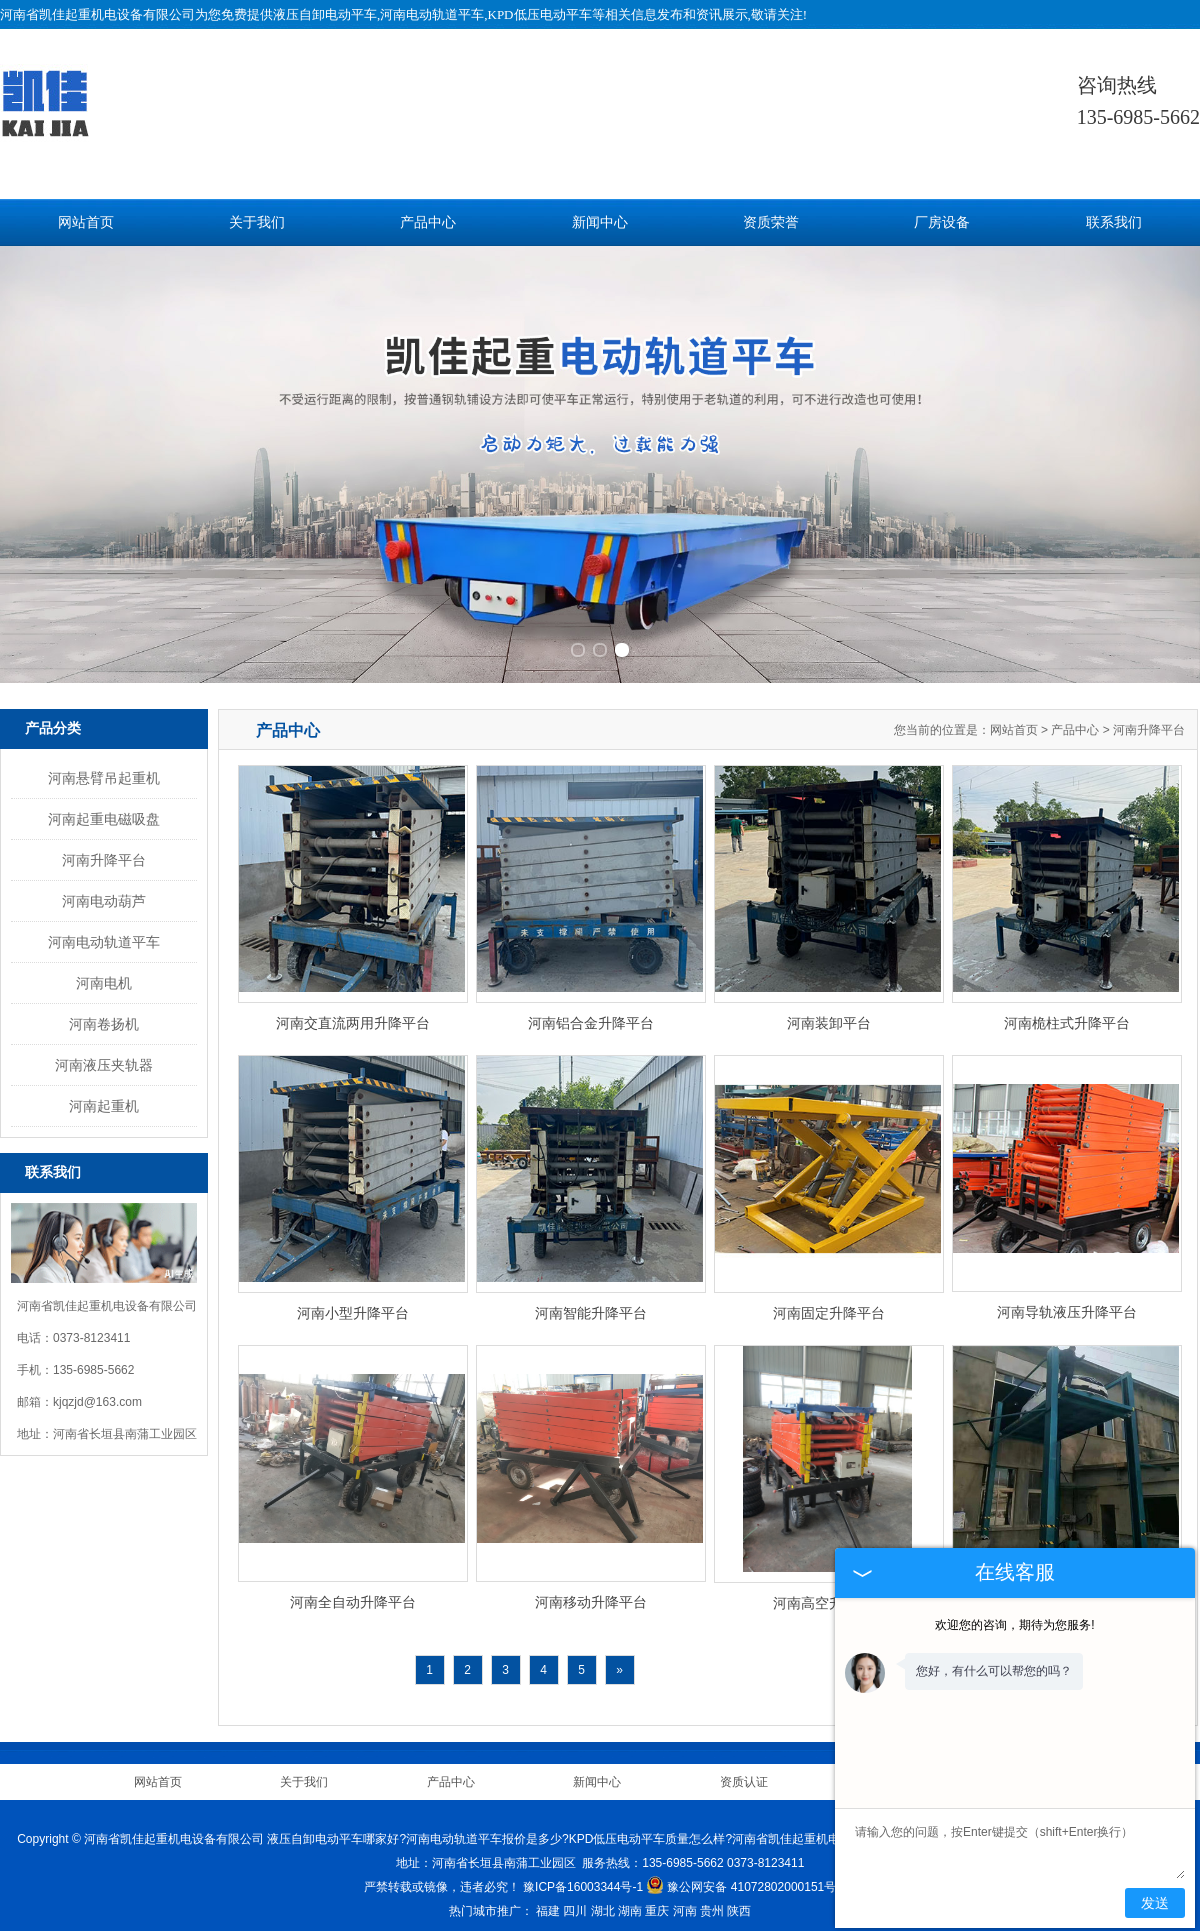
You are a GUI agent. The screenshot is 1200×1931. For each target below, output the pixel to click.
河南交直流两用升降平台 (353, 1014)
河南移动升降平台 (591, 1593)
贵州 (712, 1902)
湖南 (630, 1902)
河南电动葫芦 (104, 892)
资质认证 (744, 1773)
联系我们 (1114, 222)
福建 (548, 1902)
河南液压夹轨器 (104, 1056)
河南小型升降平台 (353, 1304)
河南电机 (104, 974)
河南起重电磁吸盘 (104, 810)
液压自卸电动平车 (325, 14)
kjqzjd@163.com (97, 1393)
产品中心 (428, 222)
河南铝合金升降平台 (591, 1014)
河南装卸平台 (829, 1014)
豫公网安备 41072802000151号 (741, 1878)
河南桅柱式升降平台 (1067, 1014)
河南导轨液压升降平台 (1067, 1303)
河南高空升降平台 (829, 1594)
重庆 (657, 1902)
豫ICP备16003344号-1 (583, 1878)
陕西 (739, 1902)
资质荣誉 (771, 222)
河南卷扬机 (104, 1015)
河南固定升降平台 (829, 1304)
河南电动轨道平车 (104, 933)
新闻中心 (600, 222)
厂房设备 (942, 222)
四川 (575, 1902)
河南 (685, 1902)
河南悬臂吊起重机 (104, 769)
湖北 (603, 1902)
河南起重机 (104, 1097)
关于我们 (257, 222)
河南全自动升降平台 (353, 1593)
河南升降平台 (104, 851)
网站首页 (86, 222)
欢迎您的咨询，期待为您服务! (1014, 1625)
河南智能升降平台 (591, 1304)
